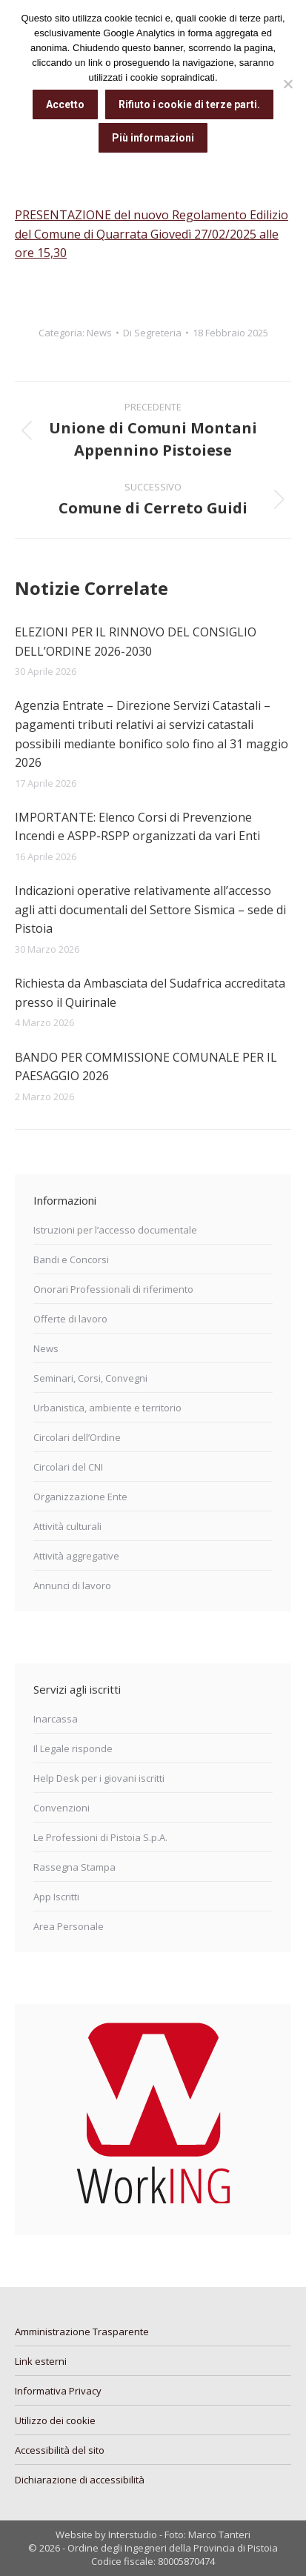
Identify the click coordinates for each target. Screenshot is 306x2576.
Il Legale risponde (73, 1748)
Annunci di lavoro (72, 1585)
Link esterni (41, 2361)
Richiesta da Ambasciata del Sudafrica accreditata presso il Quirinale (150, 993)
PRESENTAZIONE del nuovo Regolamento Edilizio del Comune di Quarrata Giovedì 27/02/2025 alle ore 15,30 (151, 234)
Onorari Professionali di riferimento (113, 1289)
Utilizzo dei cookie (55, 2420)
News (99, 332)
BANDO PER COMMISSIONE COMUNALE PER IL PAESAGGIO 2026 (146, 1067)
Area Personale (68, 1926)
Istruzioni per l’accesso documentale (115, 1230)
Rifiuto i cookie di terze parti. (189, 104)
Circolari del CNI (68, 1467)
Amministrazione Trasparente (82, 2331)
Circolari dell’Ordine (77, 1437)
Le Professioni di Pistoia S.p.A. (100, 1837)
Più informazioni (153, 138)
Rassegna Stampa (74, 1867)
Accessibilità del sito (59, 2450)
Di (152, 332)
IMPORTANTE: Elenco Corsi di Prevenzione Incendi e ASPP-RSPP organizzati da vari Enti (137, 827)
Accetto (65, 104)
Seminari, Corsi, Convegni (90, 1378)
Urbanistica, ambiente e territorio (107, 1407)
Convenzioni (61, 1807)
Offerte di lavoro (70, 1318)
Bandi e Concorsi (71, 1259)
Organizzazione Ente (80, 1496)
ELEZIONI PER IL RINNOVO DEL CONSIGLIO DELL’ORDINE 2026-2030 (135, 641)
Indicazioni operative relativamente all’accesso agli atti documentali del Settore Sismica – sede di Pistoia (150, 909)
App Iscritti (56, 1896)
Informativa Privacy (58, 2390)
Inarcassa (55, 1718)
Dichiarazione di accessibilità (79, 2479)
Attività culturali (67, 1526)
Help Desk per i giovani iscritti (98, 1778)
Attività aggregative (76, 1555)
